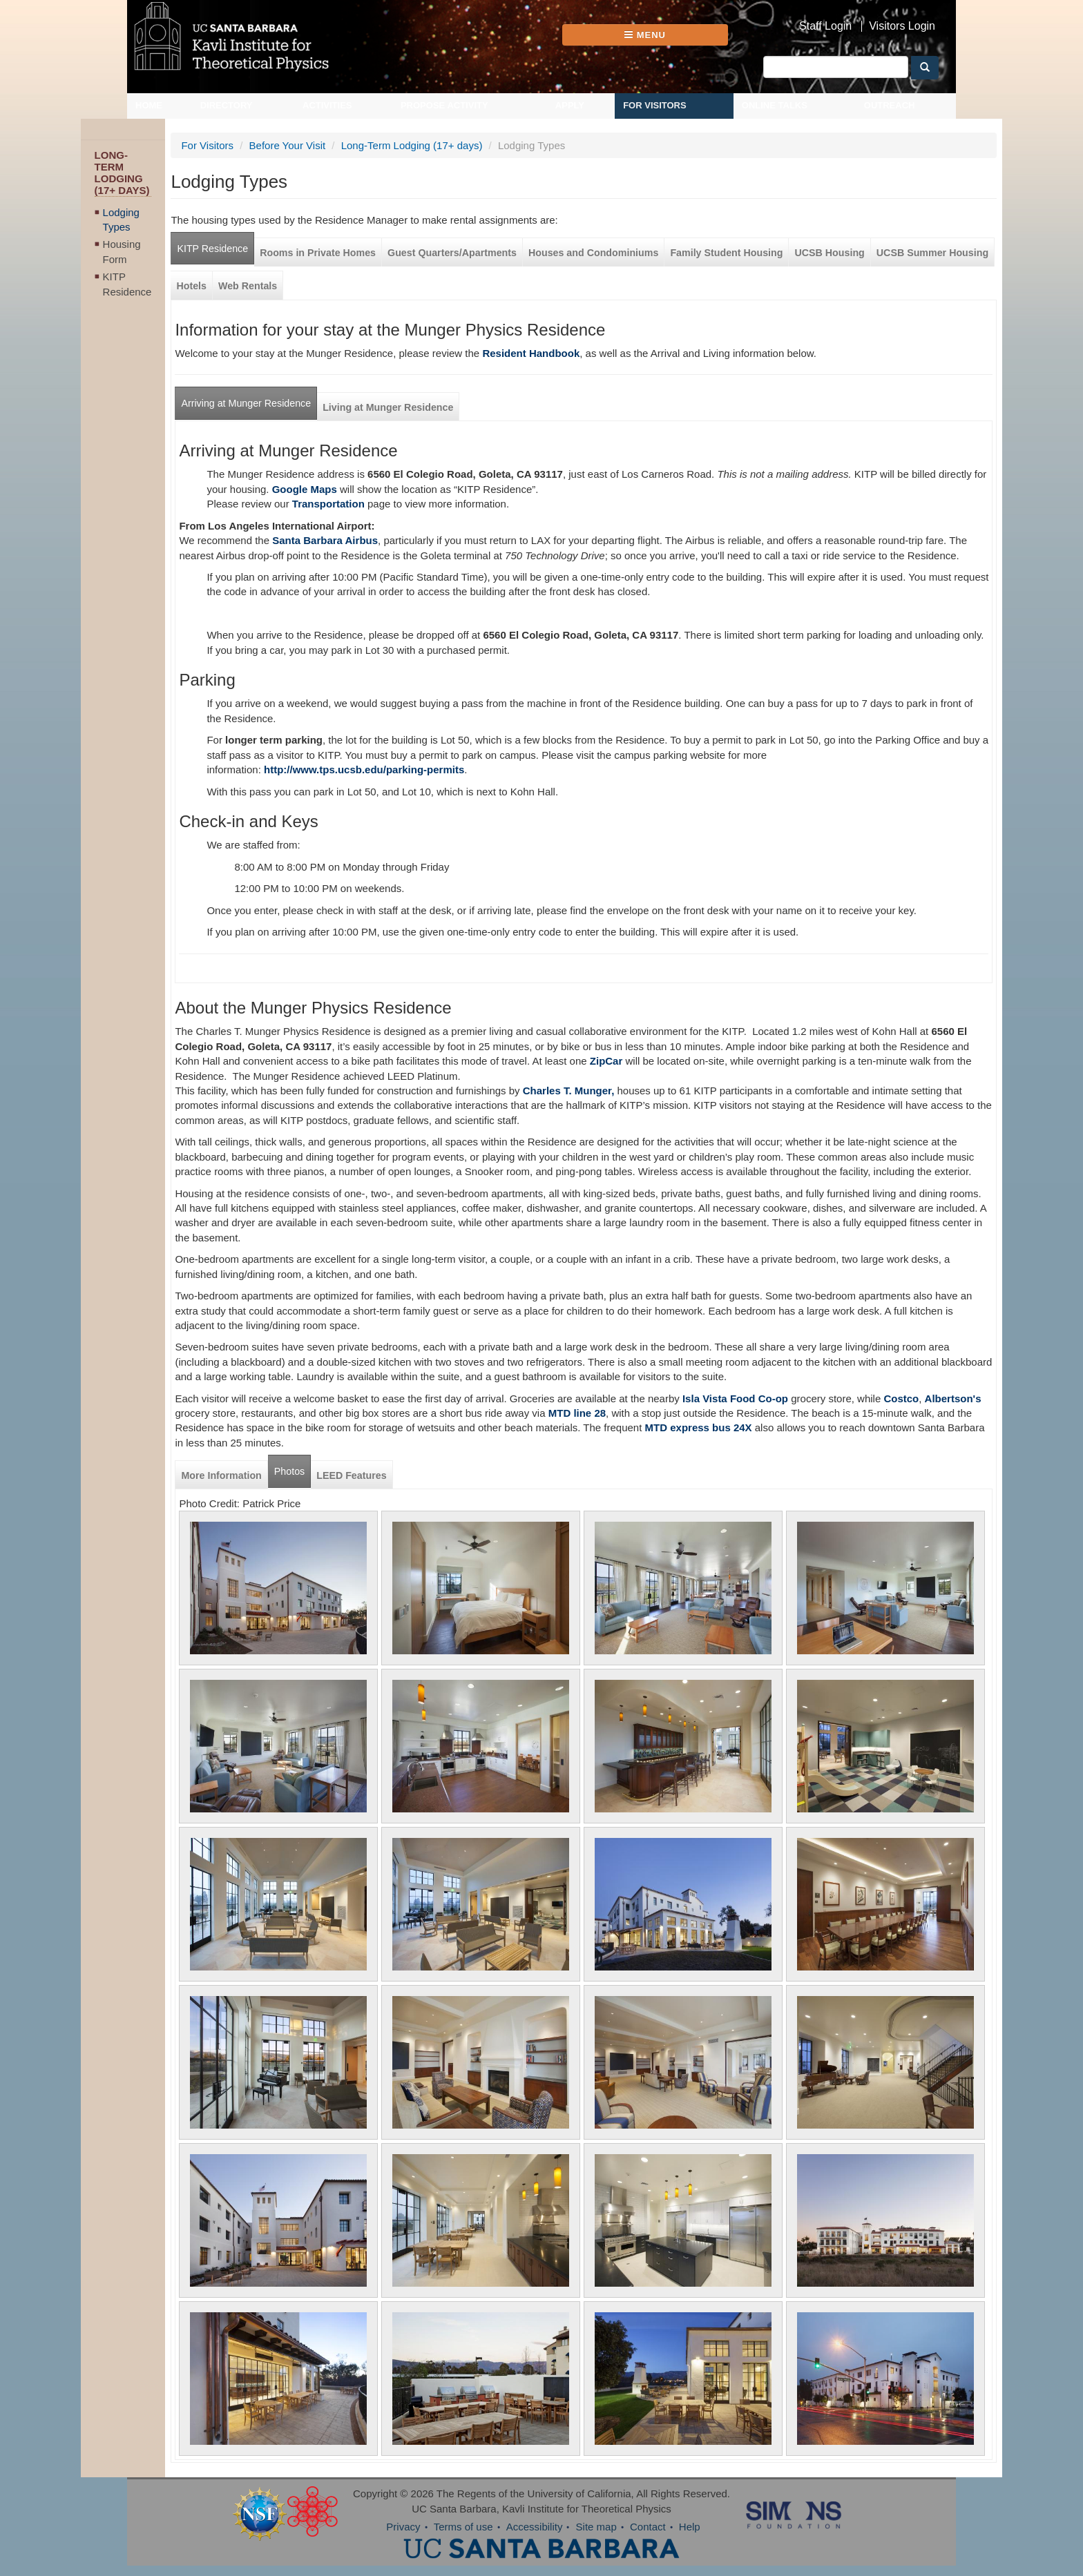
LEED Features (351, 1475)
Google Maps (304, 489)
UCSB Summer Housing (932, 252)
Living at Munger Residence (388, 407)
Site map (596, 2527)
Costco (901, 1398)
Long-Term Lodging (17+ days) (412, 145)
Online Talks (774, 105)
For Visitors (655, 105)
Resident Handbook (530, 353)
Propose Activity (444, 105)
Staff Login (825, 26)
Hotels (191, 285)
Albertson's (953, 1398)
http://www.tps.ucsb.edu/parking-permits (364, 769)
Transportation (328, 504)
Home (148, 105)
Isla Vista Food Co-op (734, 1398)
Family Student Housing (726, 252)
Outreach (889, 105)
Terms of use (463, 2527)
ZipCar (606, 1061)
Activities (327, 105)
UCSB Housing (829, 252)
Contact (648, 2527)
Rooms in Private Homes (318, 252)
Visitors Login (902, 26)
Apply (569, 105)
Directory (226, 105)
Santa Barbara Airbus (325, 540)
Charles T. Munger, (569, 1090)
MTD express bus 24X (698, 1427)
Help (689, 2527)
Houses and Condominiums (593, 252)
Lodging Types (121, 219)
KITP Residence (127, 284)
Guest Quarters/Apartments (452, 252)
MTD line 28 (577, 1413)
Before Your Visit (287, 145)
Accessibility (534, 2527)
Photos (289, 1471)
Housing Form (122, 251)
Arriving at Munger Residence (246, 403)
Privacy (403, 2527)
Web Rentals (247, 285)
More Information (221, 1475)
